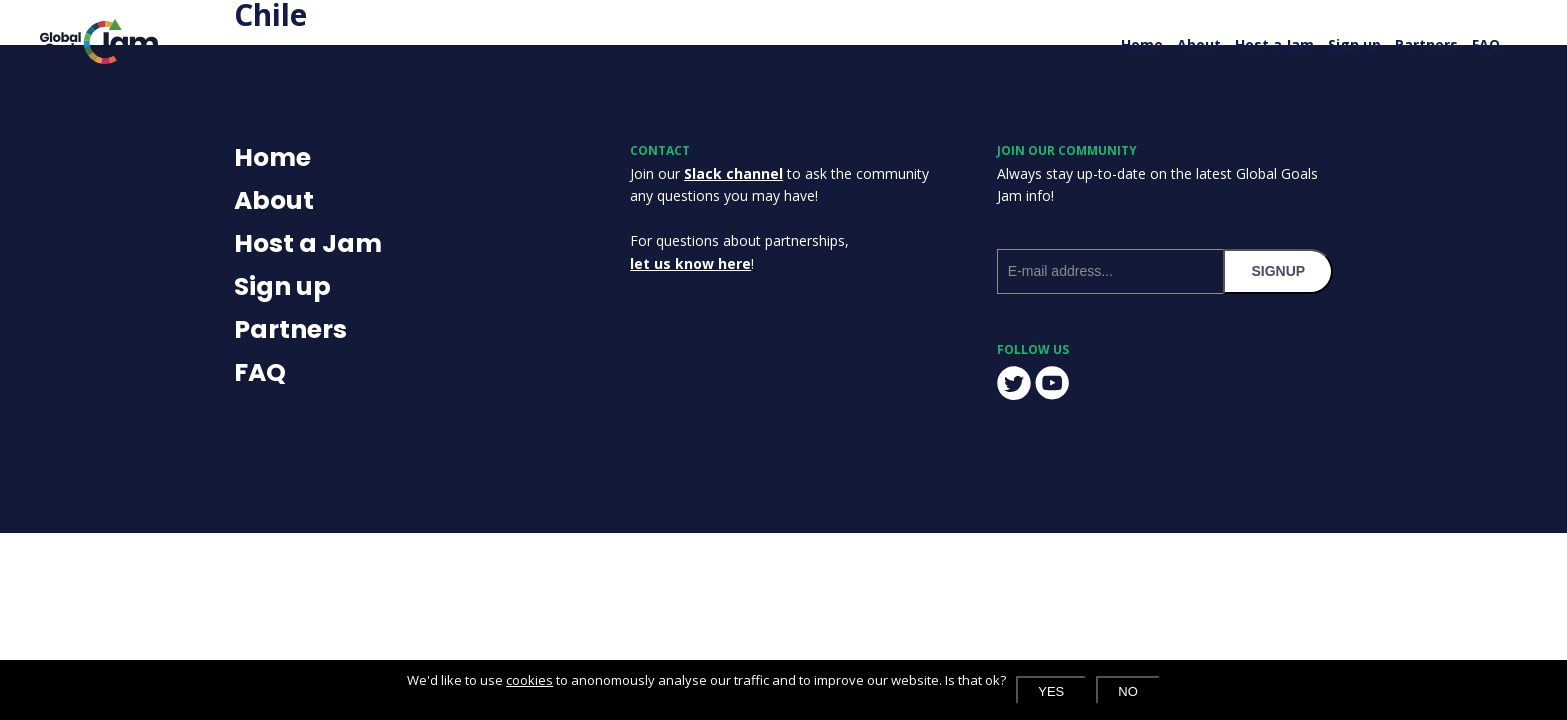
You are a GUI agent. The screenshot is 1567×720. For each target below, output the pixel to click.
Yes (1051, 691)
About (1199, 44)
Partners (1426, 44)
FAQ (1486, 44)
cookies (529, 680)
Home (1142, 44)
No (1128, 691)
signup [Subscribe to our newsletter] (1278, 271)
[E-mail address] (1110, 271)
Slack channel (733, 173)
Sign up (1354, 44)
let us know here (690, 263)
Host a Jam (1274, 44)
